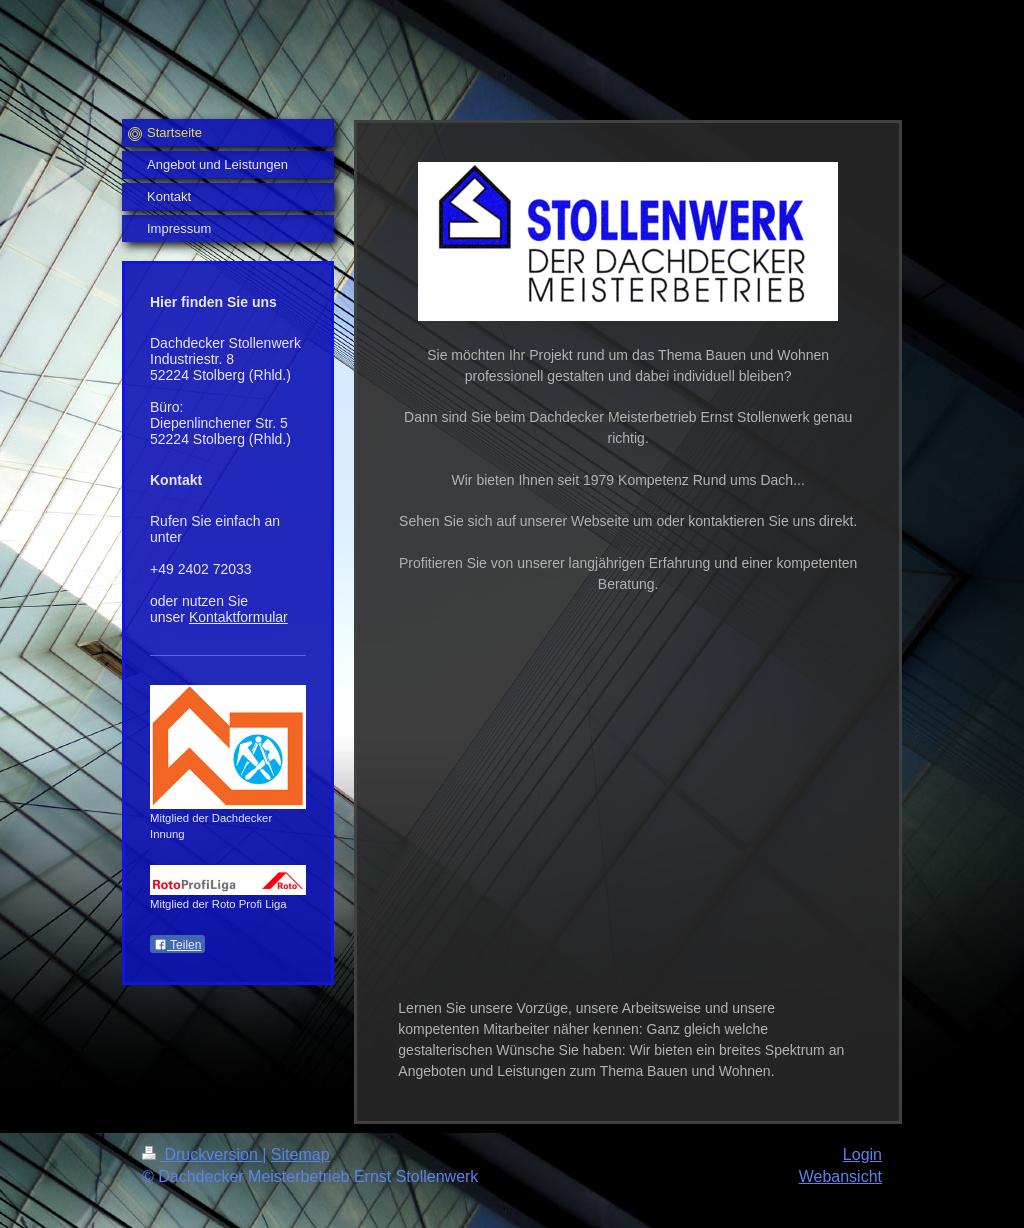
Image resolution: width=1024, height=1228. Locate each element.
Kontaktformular (238, 617)
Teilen (177, 945)
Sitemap (300, 1154)
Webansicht (840, 1176)
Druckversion (202, 1154)
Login (862, 1154)
